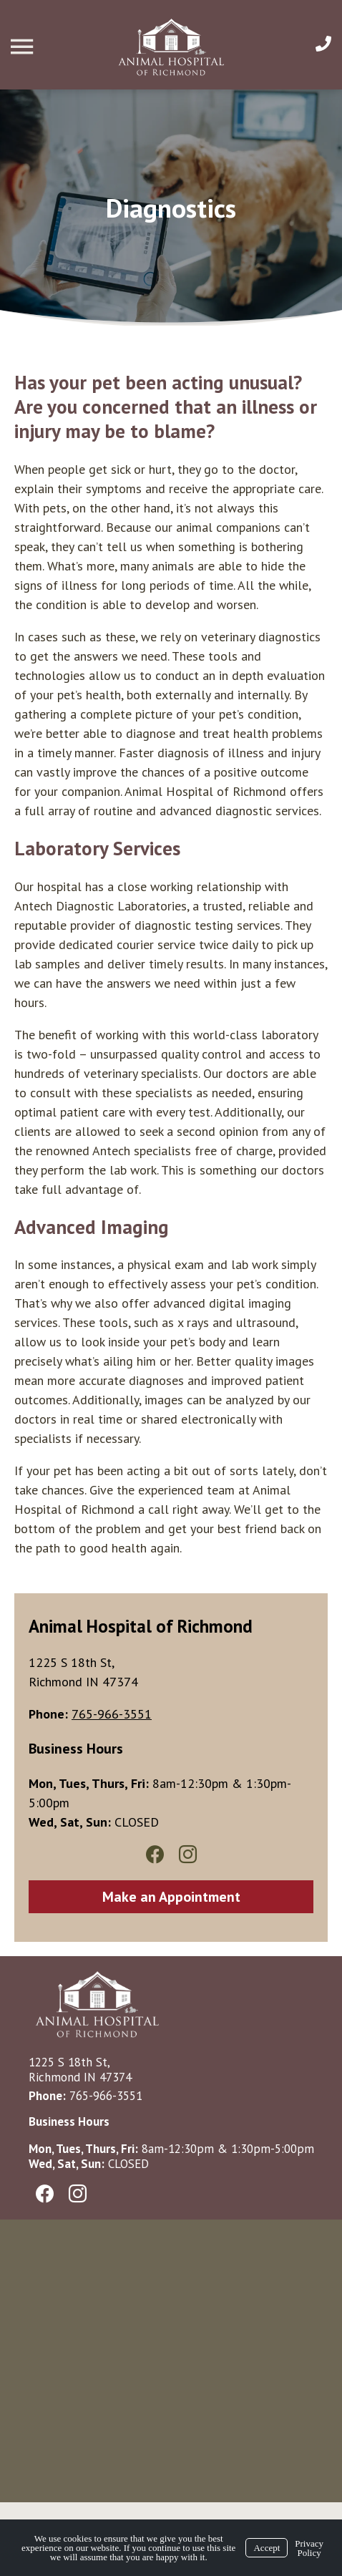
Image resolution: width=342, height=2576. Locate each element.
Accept (266, 2547)
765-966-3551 (105, 2096)
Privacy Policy (309, 2548)
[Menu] (23, 47)
